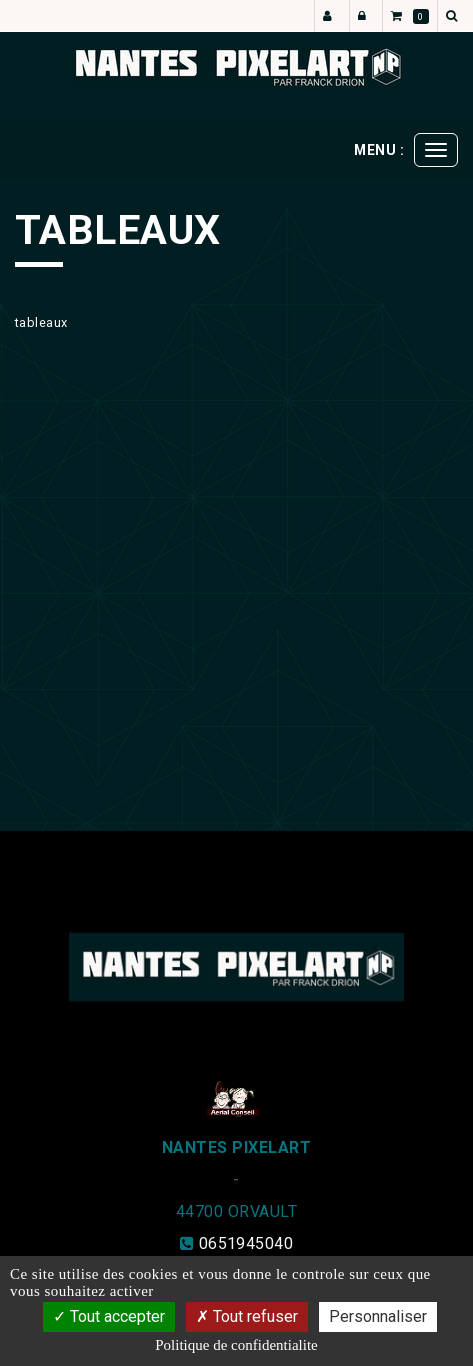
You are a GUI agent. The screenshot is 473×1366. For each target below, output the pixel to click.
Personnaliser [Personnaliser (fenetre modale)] (378, 1316)
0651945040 (246, 1243)
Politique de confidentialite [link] (236, 1345)
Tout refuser (247, 1316)
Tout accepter (109, 1316)
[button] (455, 16)
